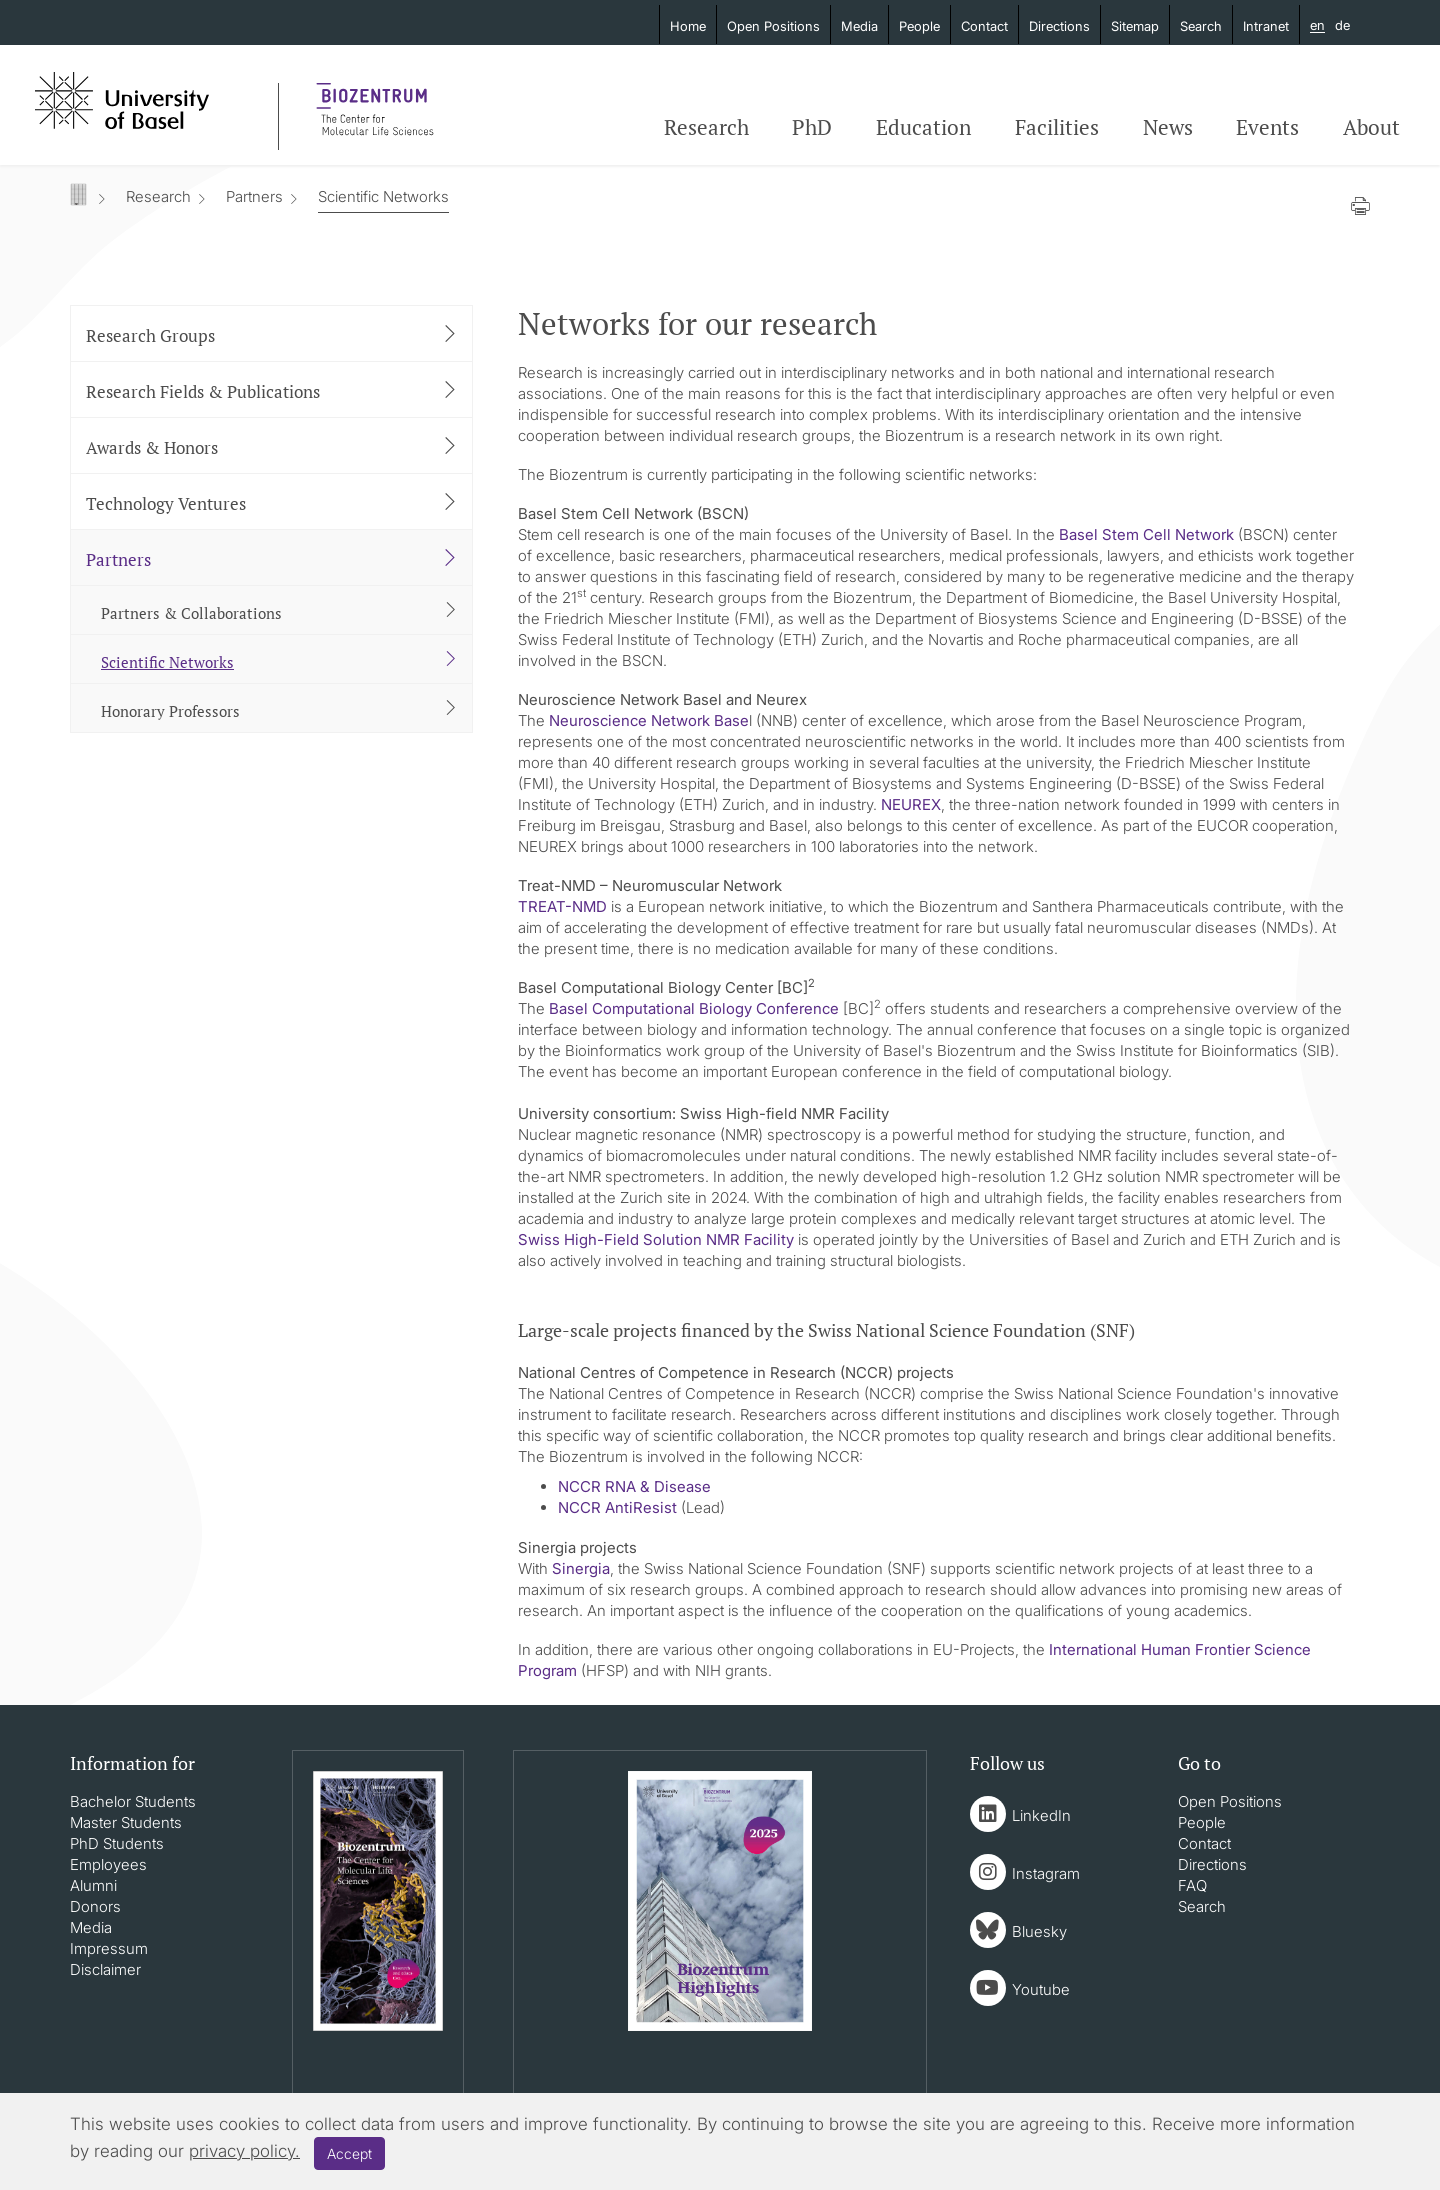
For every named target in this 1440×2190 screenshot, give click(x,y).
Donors (95, 1906)
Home (688, 26)
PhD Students (117, 1843)
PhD (812, 127)
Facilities (1057, 127)
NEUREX (911, 804)
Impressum (109, 1948)
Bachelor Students (133, 1801)
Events (1267, 127)
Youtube (1041, 1989)
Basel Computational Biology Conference (694, 1008)
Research (706, 127)
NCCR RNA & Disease (634, 1486)
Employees (108, 1864)
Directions (1059, 26)
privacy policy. (244, 2151)
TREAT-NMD (562, 906)
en (1317, 26)
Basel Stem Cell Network (1146, 534)
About (1371, 127)
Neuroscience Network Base (649, 720)
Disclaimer (105, 1969)
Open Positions (773, 26)
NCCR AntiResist (617, 1507)
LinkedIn (1041, 1815)
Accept (349, 2153)
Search (1201, 26)
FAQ (1192, 1885)
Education (923, 127)
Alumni (93, 1885)
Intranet (1266, 26)
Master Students (126, 1822)
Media (859, 26)
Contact (984, 26)
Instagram (1046, 1873)
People (919, 26)
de (1342, 25)
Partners (254, 196)
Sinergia (581, 1568)
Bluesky (1039, 1931)
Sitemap (1135, 26)
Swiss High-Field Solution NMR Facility (656, 1239)
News (1168, 127)
